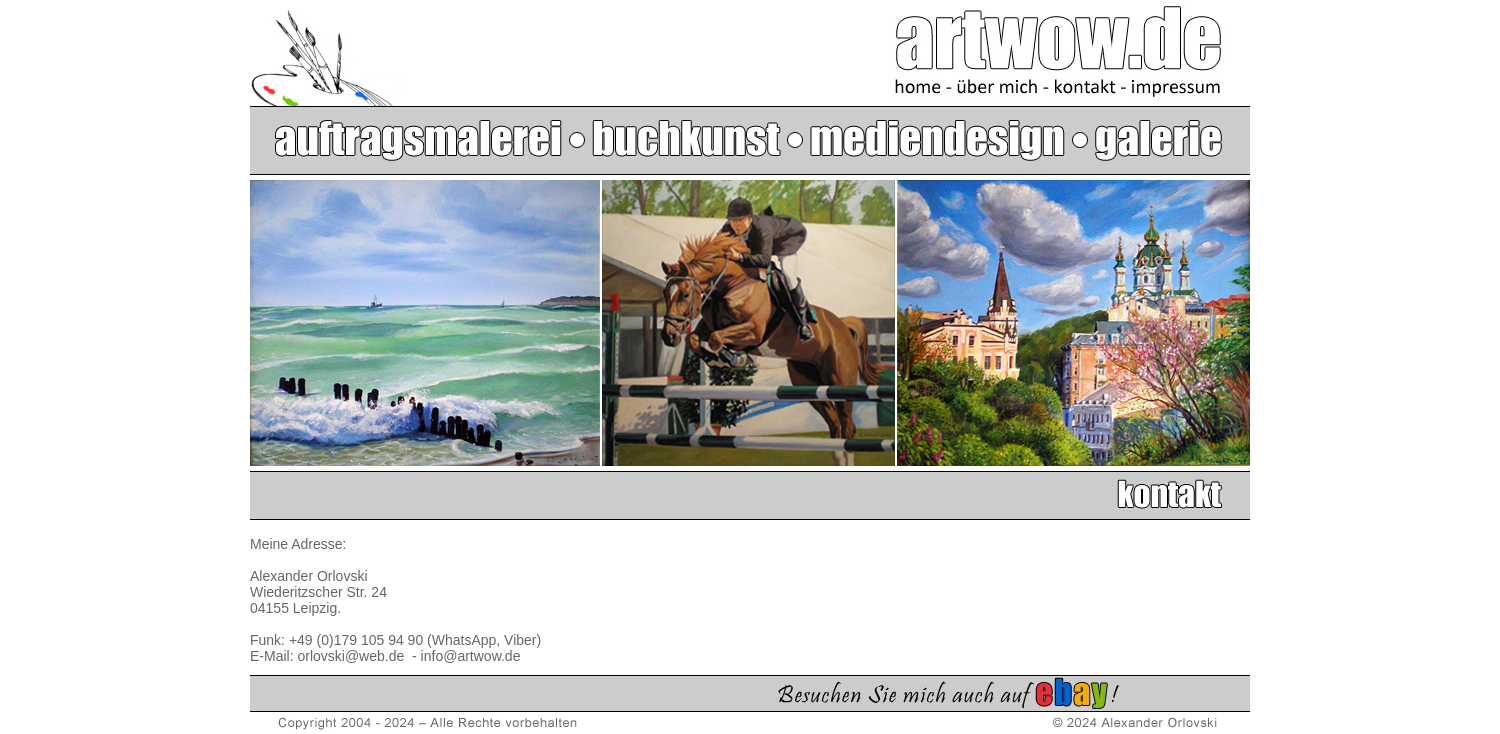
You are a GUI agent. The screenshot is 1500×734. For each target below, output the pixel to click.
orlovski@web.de (352, 656)
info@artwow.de (471, 656)
